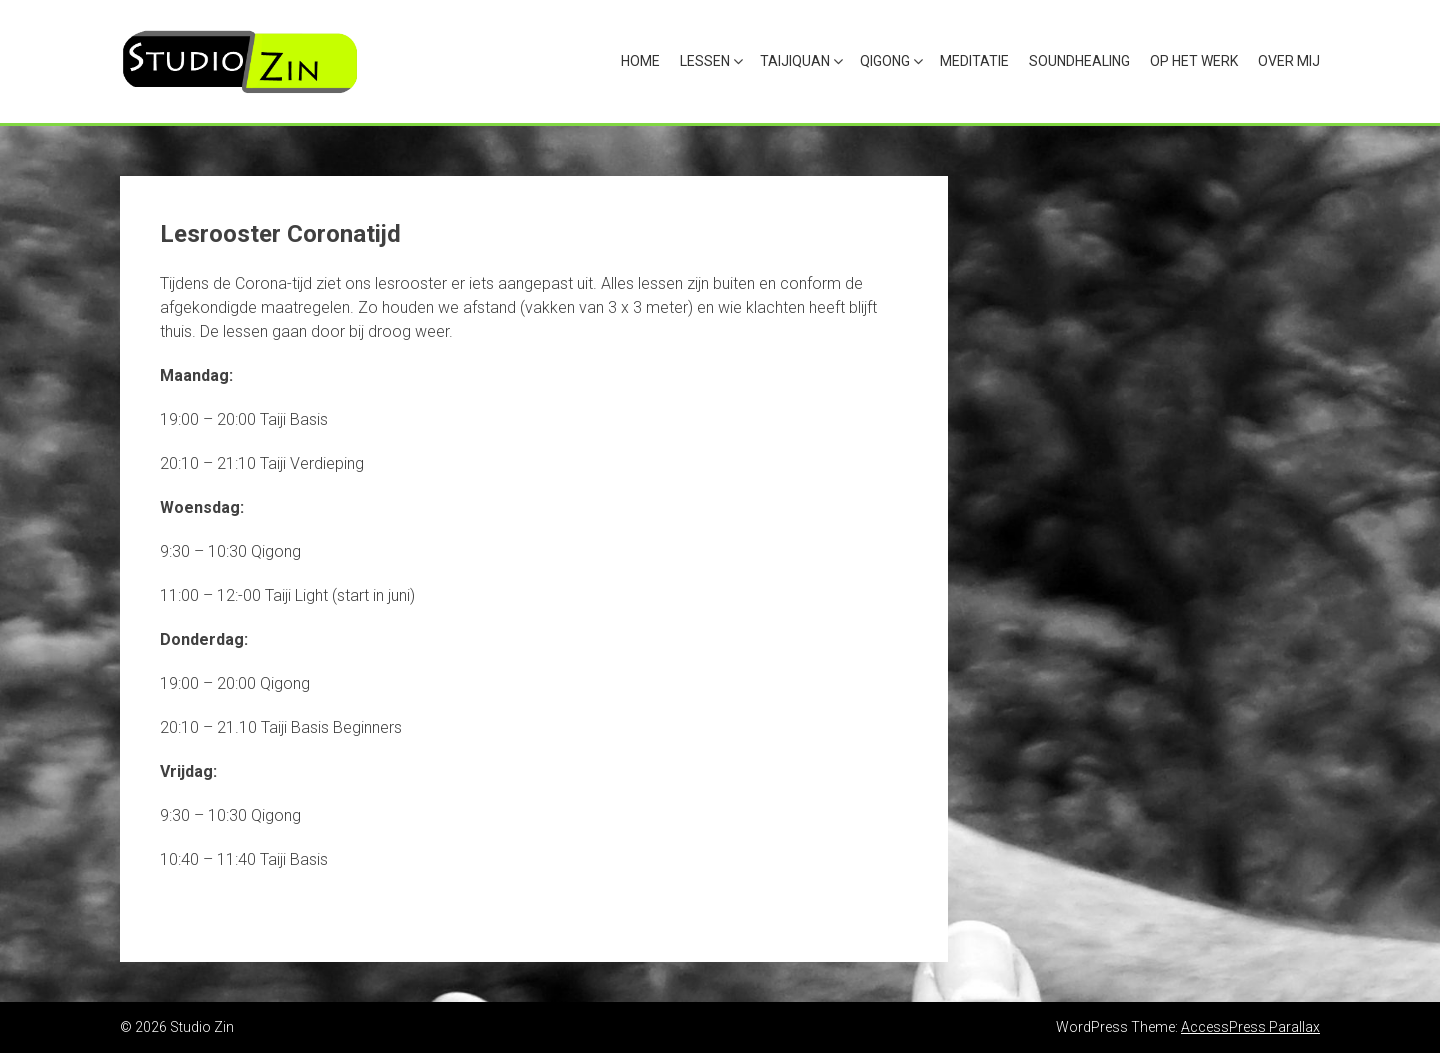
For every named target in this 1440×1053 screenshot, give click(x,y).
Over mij (1289, 61)
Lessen (705, 61)
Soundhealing (1079, 61)
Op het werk (1194, 61)
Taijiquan (795, 61)
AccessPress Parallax (1250, 1027)
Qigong (885, 61)
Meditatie (974, 61)
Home (640, 61)
